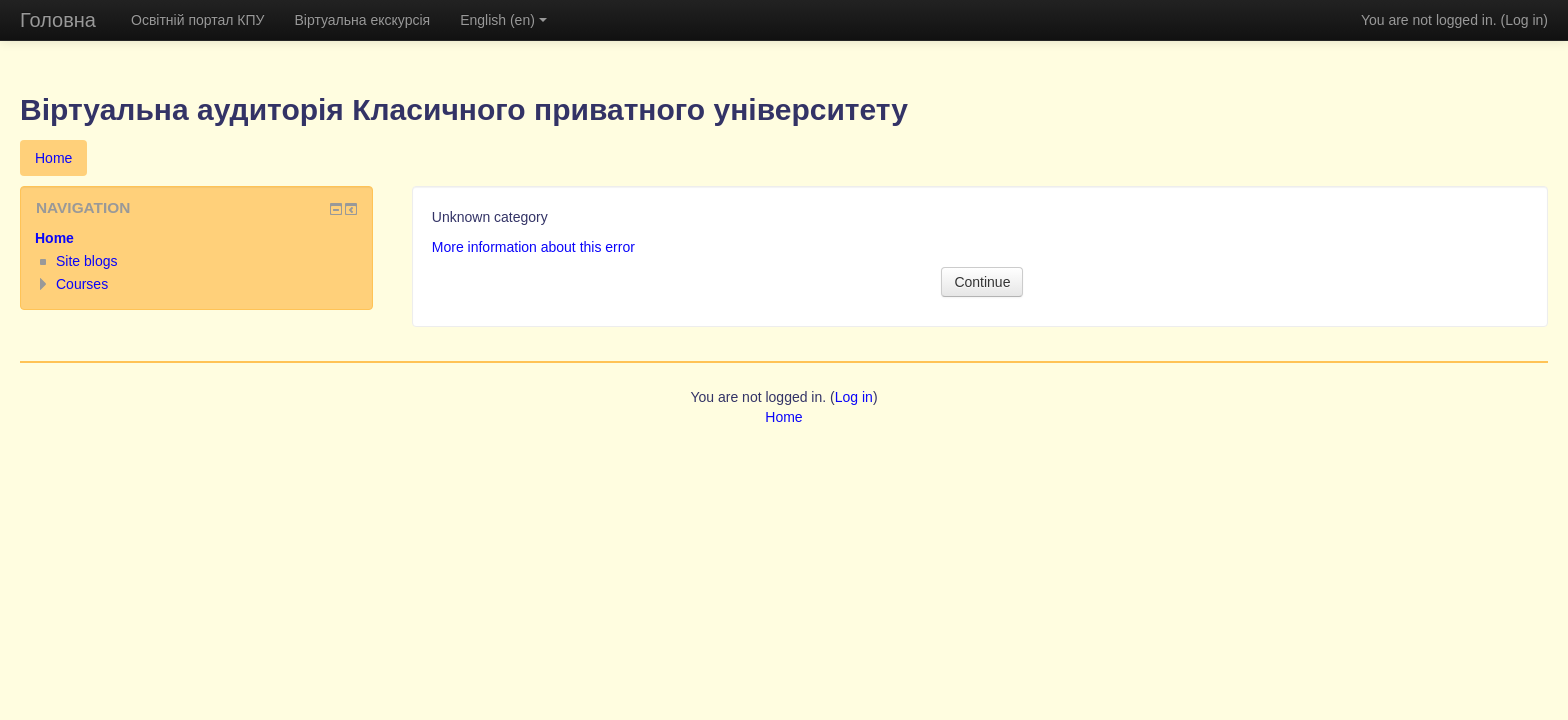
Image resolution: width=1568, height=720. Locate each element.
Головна (58, 20)
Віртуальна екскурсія (362, 20)
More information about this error (533, 247)
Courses (82, 284)
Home (53, 158)
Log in (1524, 20)
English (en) (503, 20)
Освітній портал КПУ (197, 20)
